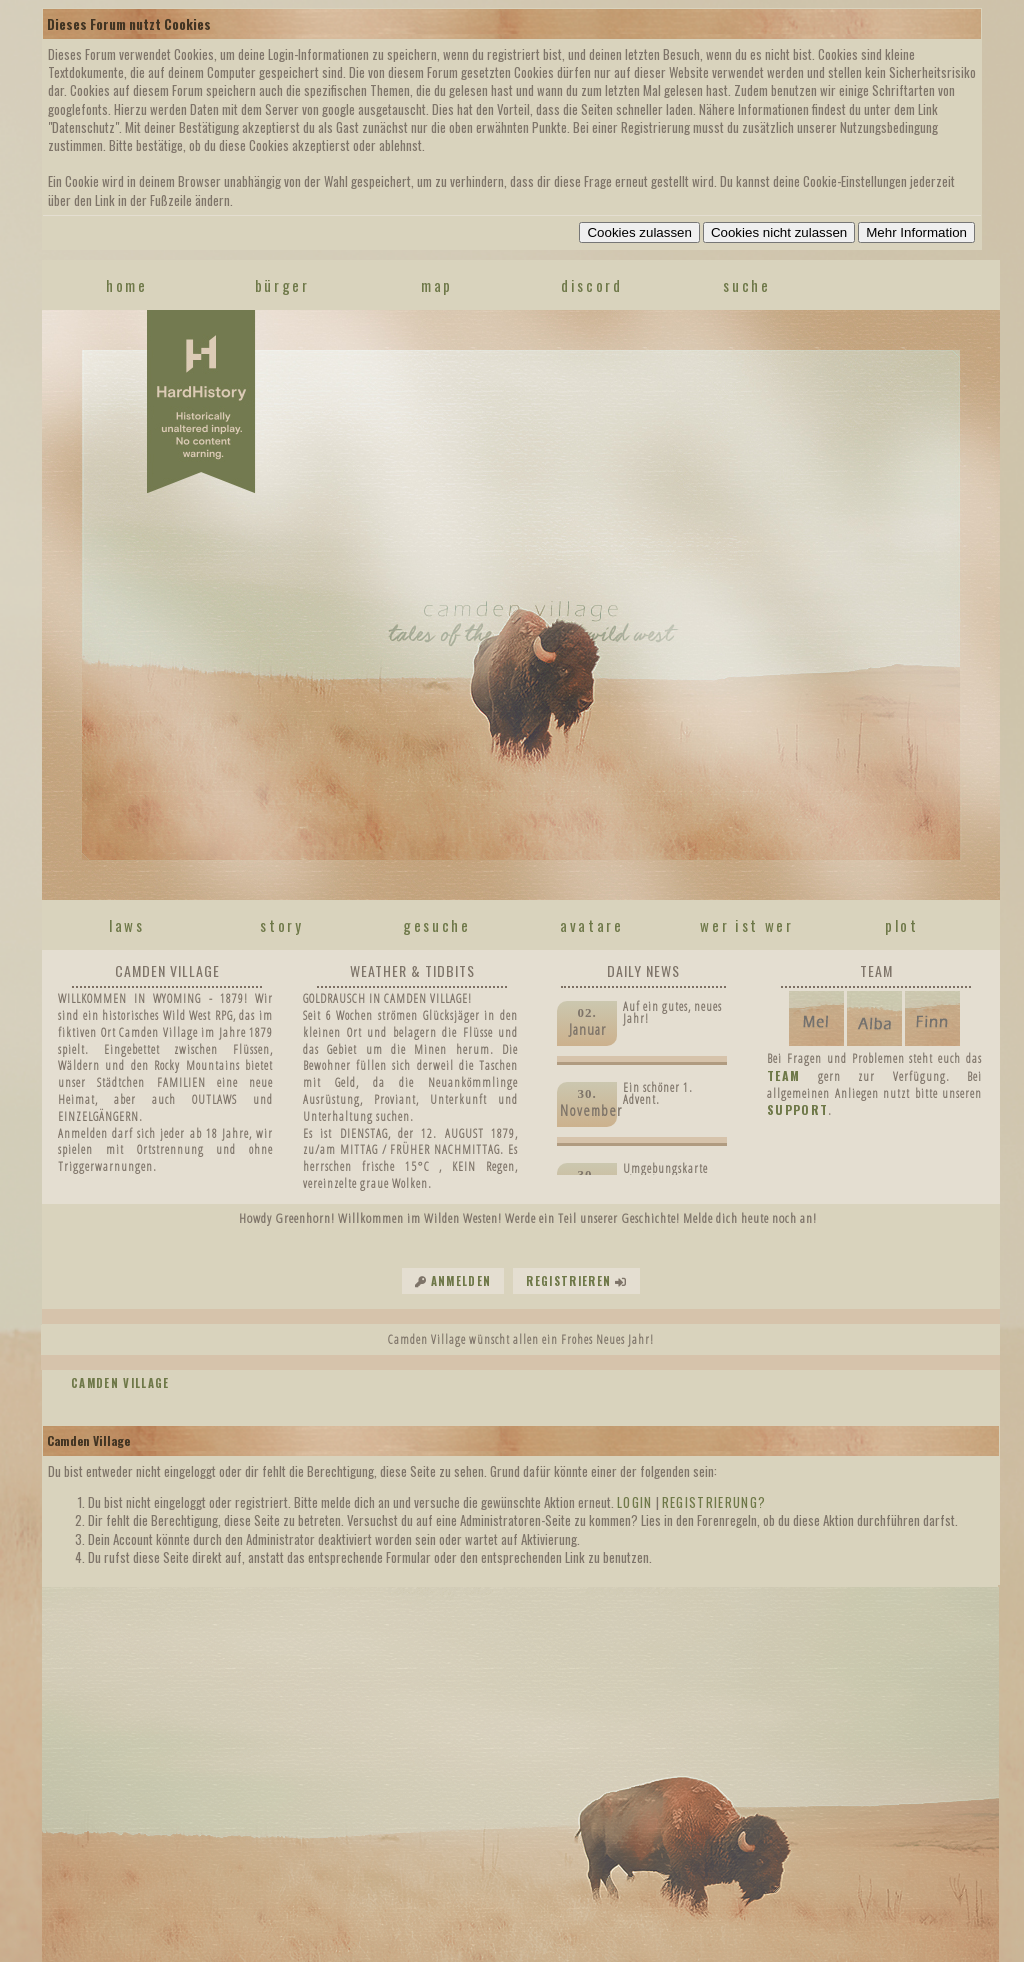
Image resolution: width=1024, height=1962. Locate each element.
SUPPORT (797, 1109)
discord (592, 285)
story (281, 925)
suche (746, 285)
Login (635, 1502)
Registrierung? (714, 1502)
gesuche (437, 925)
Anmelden (461, 1281)
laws (127, 925)
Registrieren (568, 1281)
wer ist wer (746, 925)
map (437, 285)
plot (902, 925)
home (127, 285)
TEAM (783, 1075)
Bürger (282, 285)
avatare (592, 925)
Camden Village (120, 1383)
